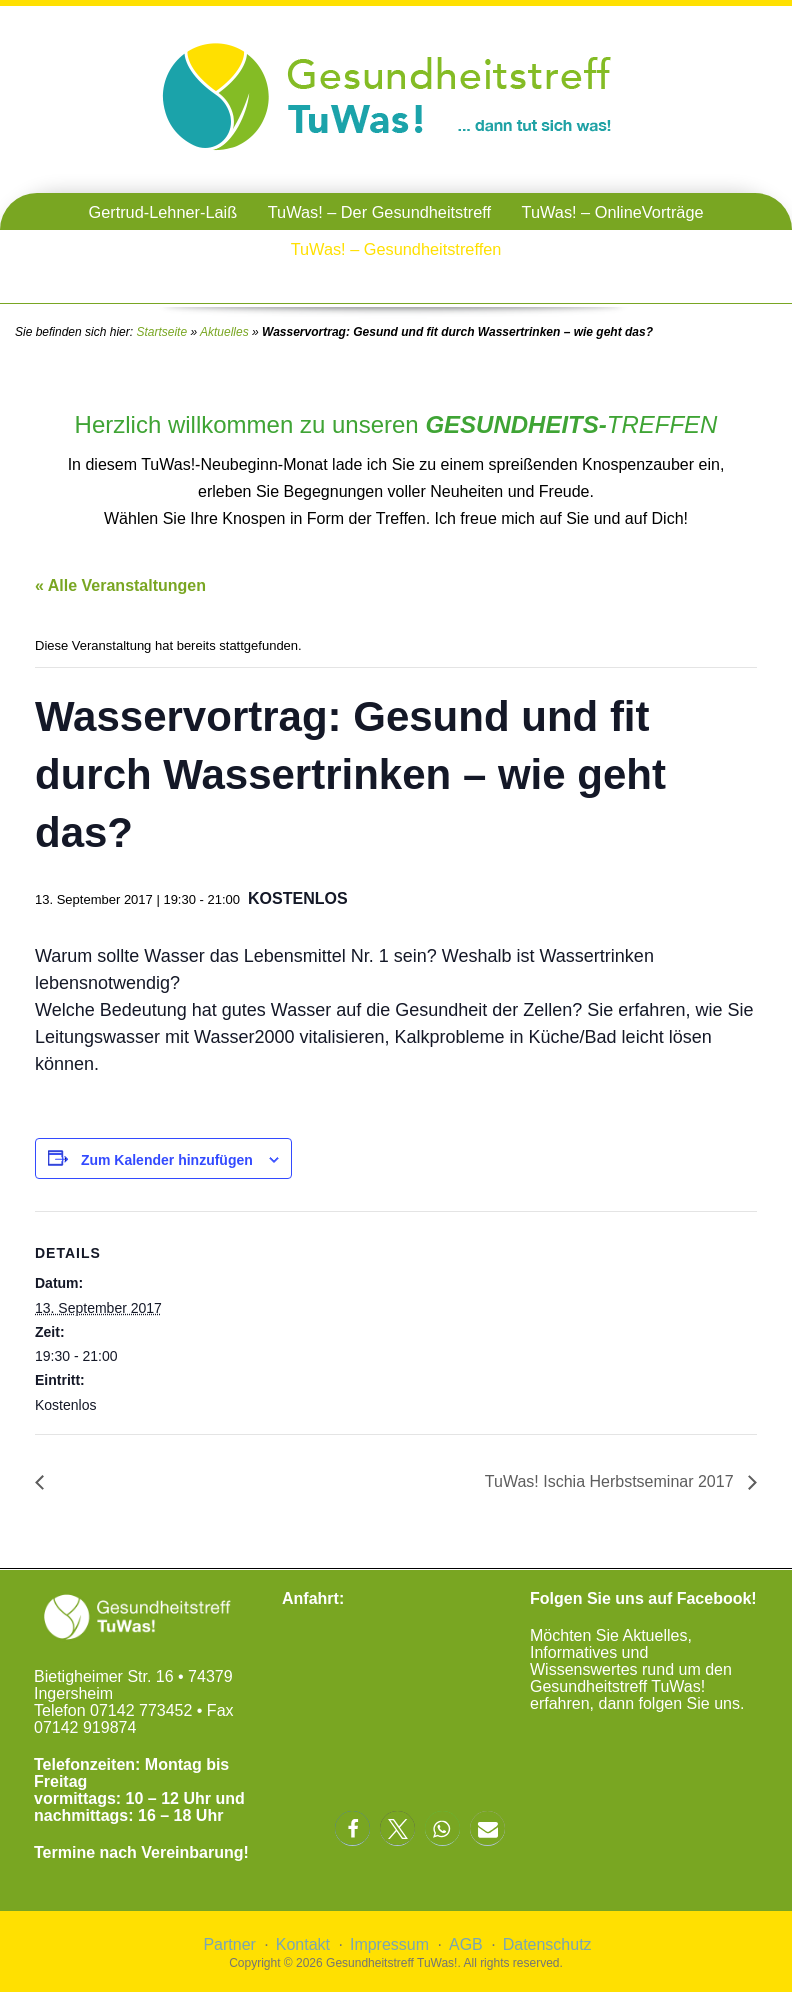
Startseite (161, 332)
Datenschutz (547, 1944)
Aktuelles (224, 332)
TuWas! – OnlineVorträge (613, 212)
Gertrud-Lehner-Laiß (162, 212)
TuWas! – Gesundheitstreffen (396, 249)
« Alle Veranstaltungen (120, 585)
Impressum (389, 1944)
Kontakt (303, 1944)
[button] (352, 1828)
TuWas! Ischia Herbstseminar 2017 (611, 1481)
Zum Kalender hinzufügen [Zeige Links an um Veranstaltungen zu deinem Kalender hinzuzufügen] (167, 1160)
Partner (229, 1944)
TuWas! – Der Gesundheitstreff (379, 212)
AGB (466, 1944)
